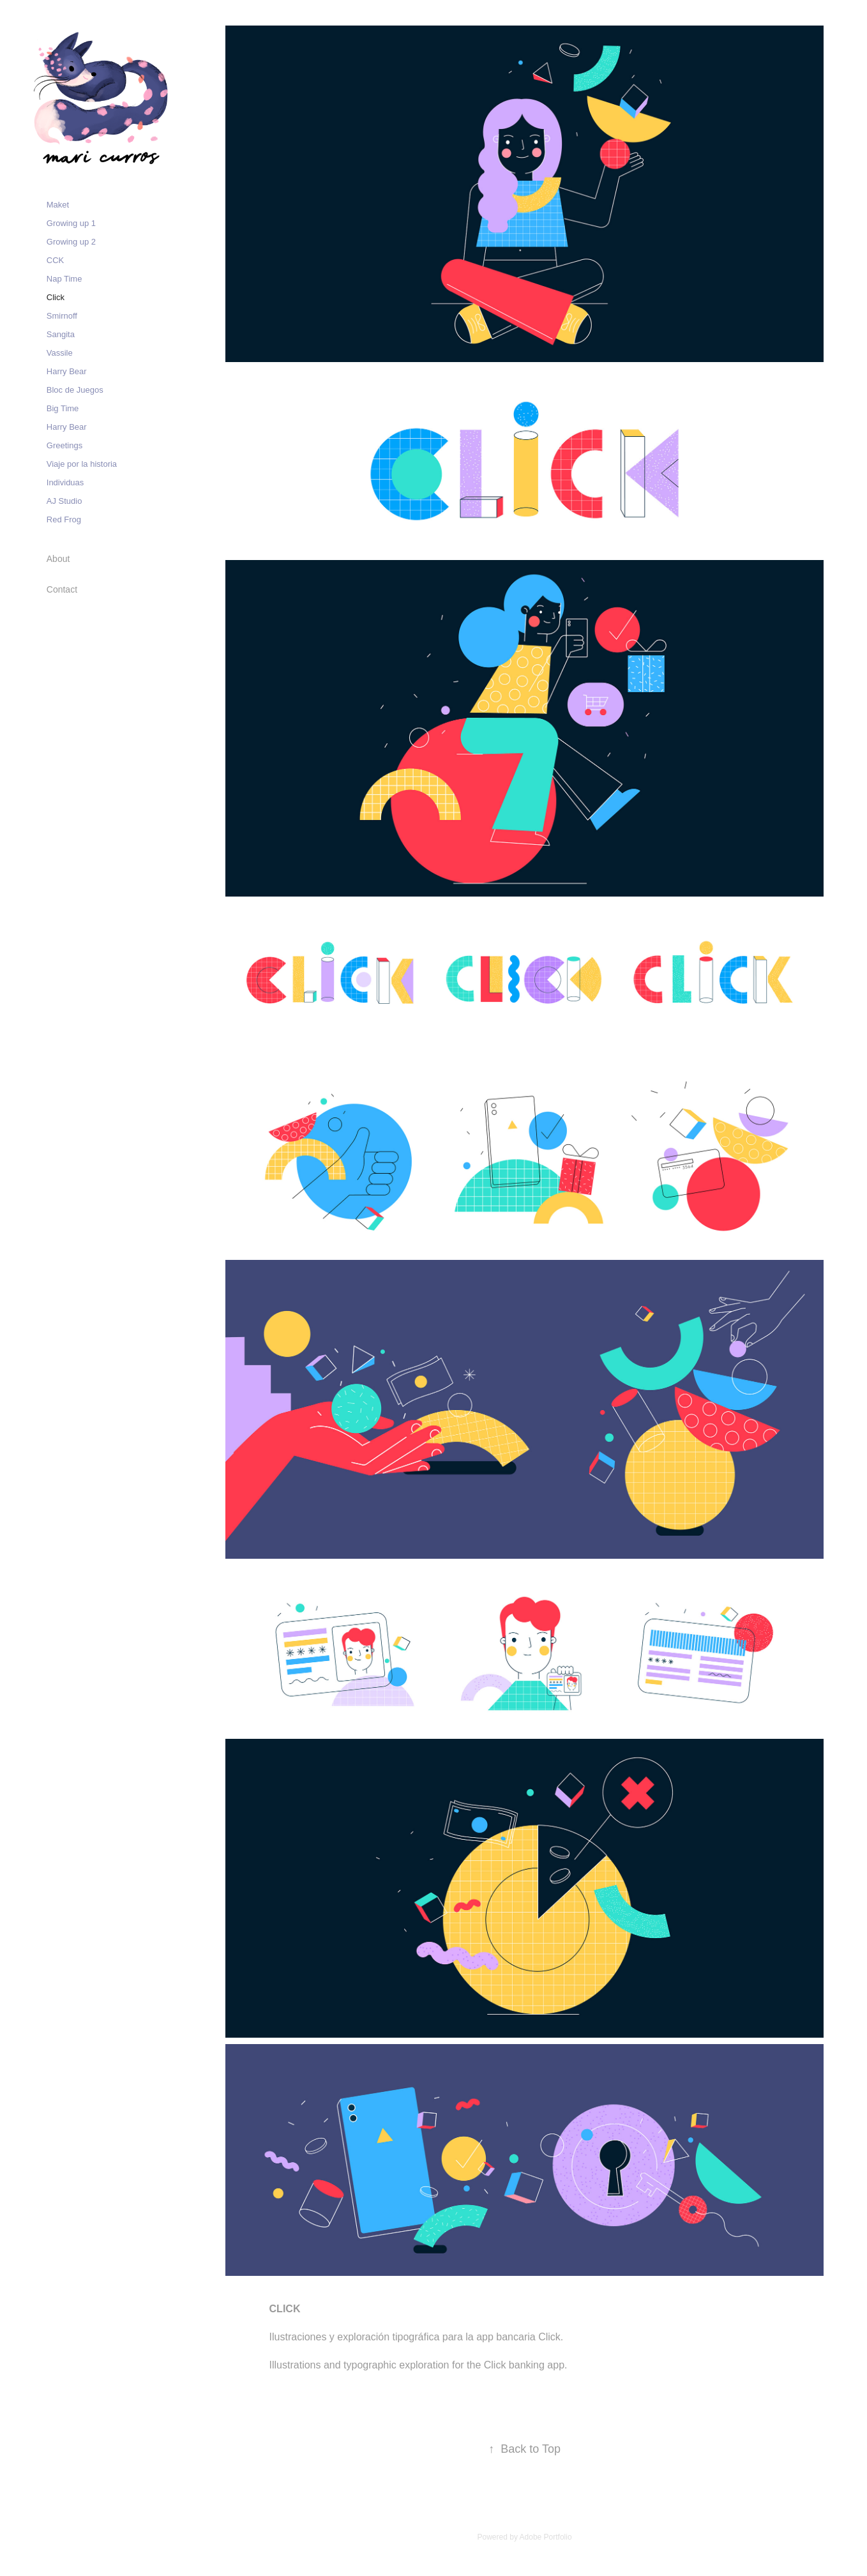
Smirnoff (62, 316)
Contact (62, 589)
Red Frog (64, 519)
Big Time (63, 408)
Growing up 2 (71, 241)
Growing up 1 (71, 223)
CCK (55, 260)
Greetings (64, 445)
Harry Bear (67, 371)
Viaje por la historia (82, 464)
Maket (58, 204)
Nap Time (64, 279)
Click (55, 297)
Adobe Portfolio (546, 2537)
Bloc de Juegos (75, 390)
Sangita (61, 334)
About (58, 559)
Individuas (65, 482)
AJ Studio (64, 501)
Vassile (60, 353)
